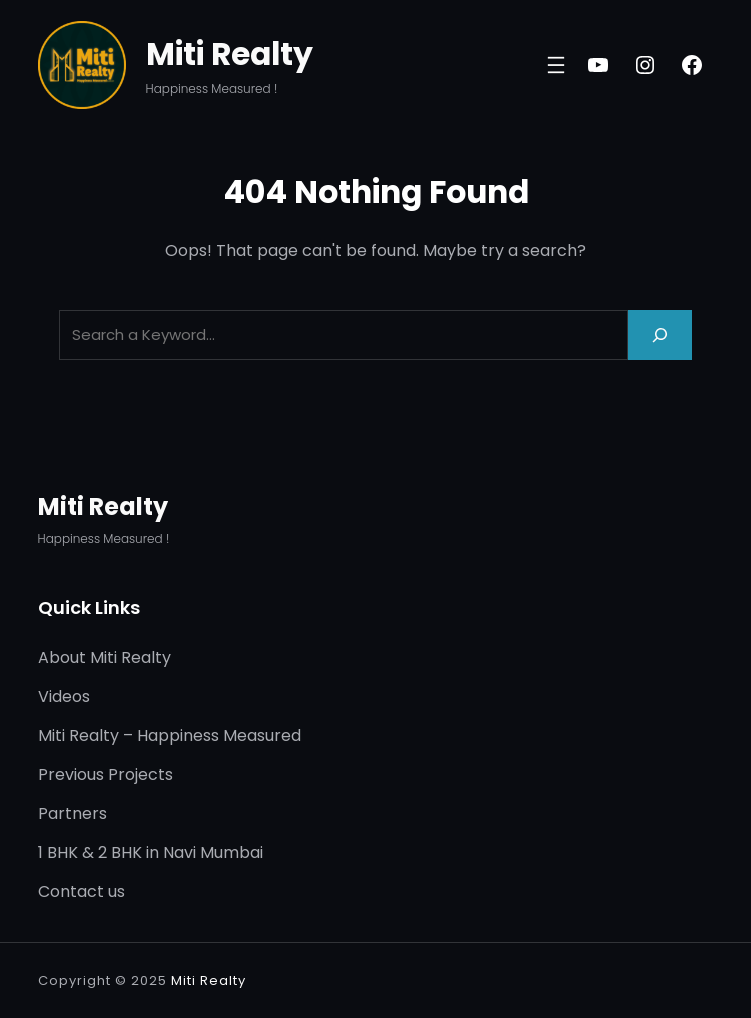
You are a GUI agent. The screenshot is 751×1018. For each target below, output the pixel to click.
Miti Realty (229, 54)
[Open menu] (556, 65)
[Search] (660, 334)
